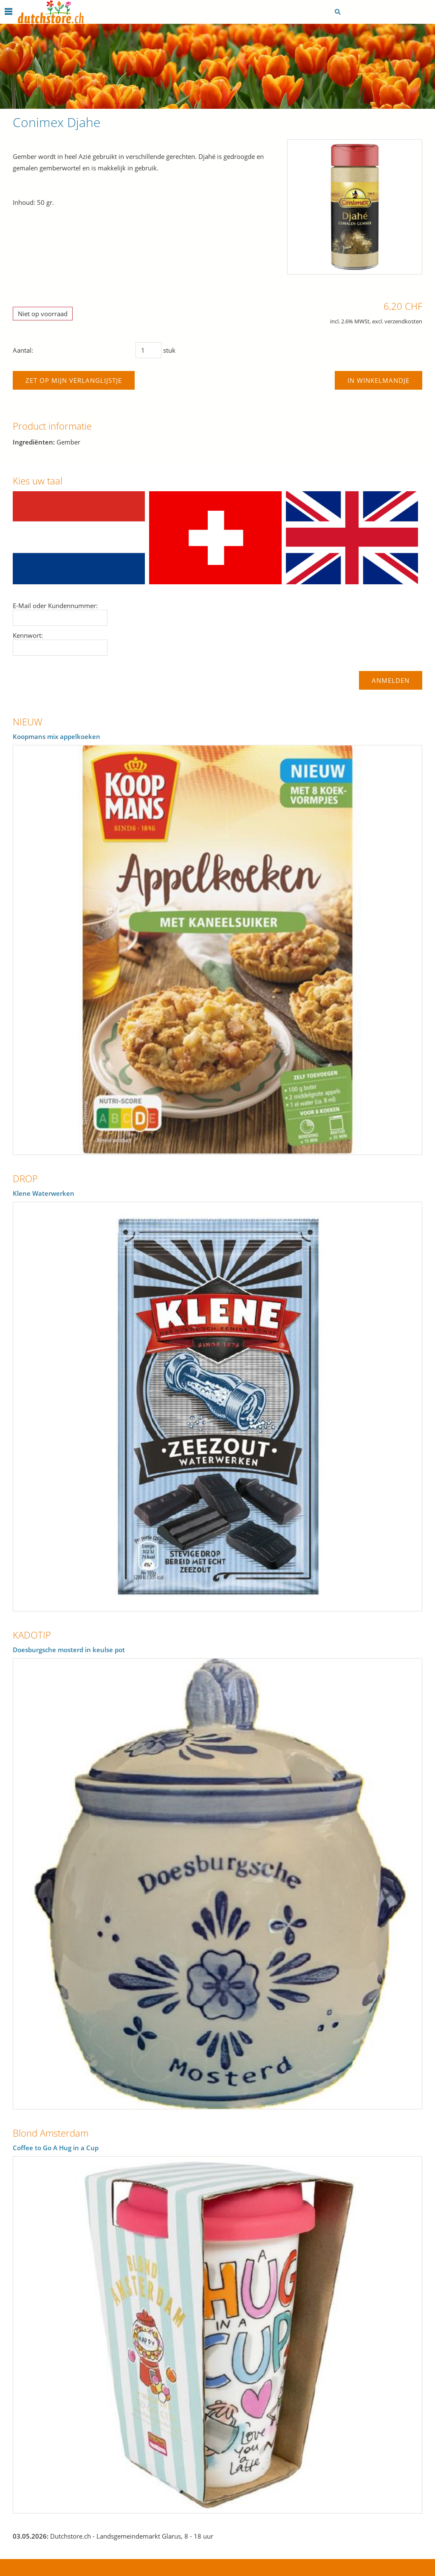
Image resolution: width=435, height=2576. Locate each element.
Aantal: (23, 350)
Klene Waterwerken (43, 1193)
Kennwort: (28, 635)
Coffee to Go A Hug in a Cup (56, 2147)
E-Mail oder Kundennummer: (55, 605)
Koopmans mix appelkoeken (56, 736)
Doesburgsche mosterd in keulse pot (69, 1649)
